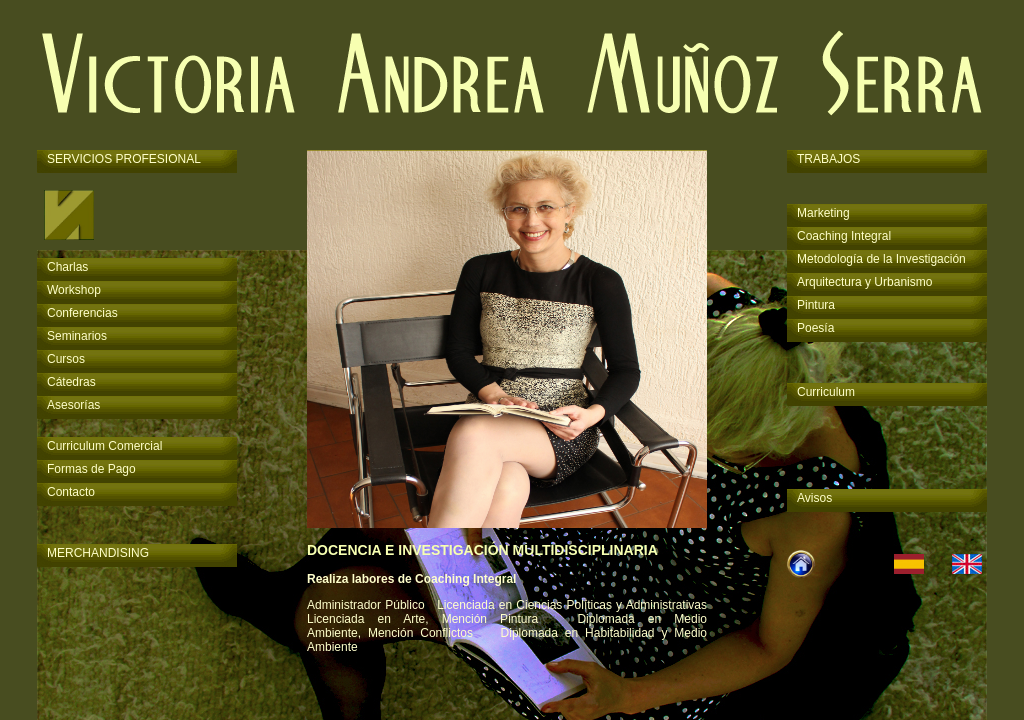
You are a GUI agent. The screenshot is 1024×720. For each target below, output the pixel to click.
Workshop (74, 290)
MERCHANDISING (98, 553)
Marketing (823, 213)
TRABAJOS (828, 159)
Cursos (66, 359)
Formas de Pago (91, 469)
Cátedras (71, 382)
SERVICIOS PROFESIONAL (124, 159)
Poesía (815, 328)
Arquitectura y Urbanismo (864, 282)
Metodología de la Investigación (881, 259)
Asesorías (73, 405)
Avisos (814, 498)
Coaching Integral (844, 236)
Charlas (67, 267)
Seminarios (77, 336)
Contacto (71, 492)
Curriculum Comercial (104, 446)
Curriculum (826, 392)
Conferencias (82, 313)
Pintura (816, 305)
